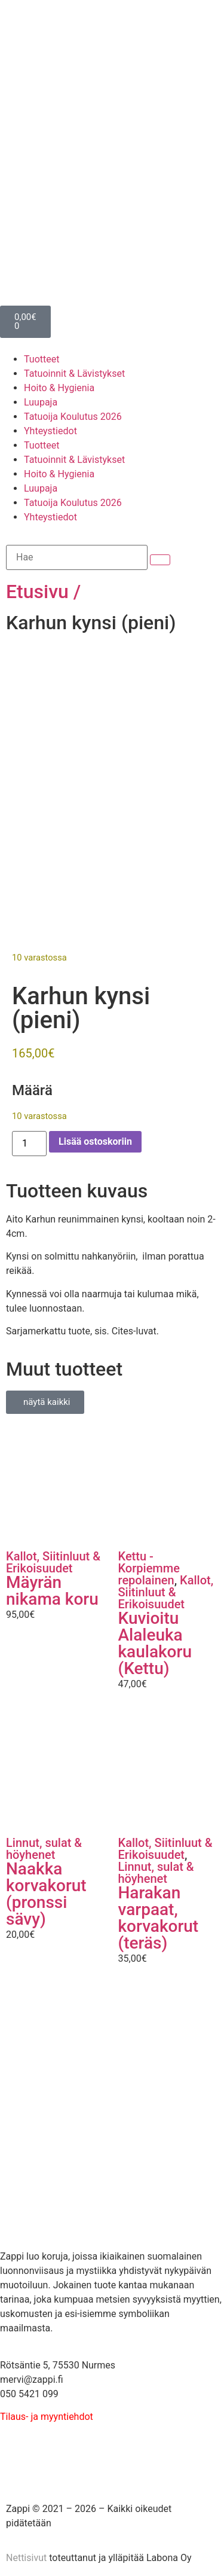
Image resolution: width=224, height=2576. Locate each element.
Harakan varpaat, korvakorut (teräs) (158, 1914)
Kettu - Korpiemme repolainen (149, 1564)
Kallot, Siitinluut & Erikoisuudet (53, 1558)
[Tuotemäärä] (29, 1139)
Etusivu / (43, 591)
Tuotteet (41, 359)
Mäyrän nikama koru (52, 1586)
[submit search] (160, 559)
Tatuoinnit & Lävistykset (74, 373)
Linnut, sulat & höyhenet (44, 1844)
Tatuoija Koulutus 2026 (73, 416)
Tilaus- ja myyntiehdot (46, 2412)
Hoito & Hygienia (59, 388)
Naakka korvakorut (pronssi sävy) (46, 1890)
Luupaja (40, 402)
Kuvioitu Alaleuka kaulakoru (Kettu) (155, 1639)
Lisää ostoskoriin (95, 1137)
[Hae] (77, 557)
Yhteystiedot (50, 431)
